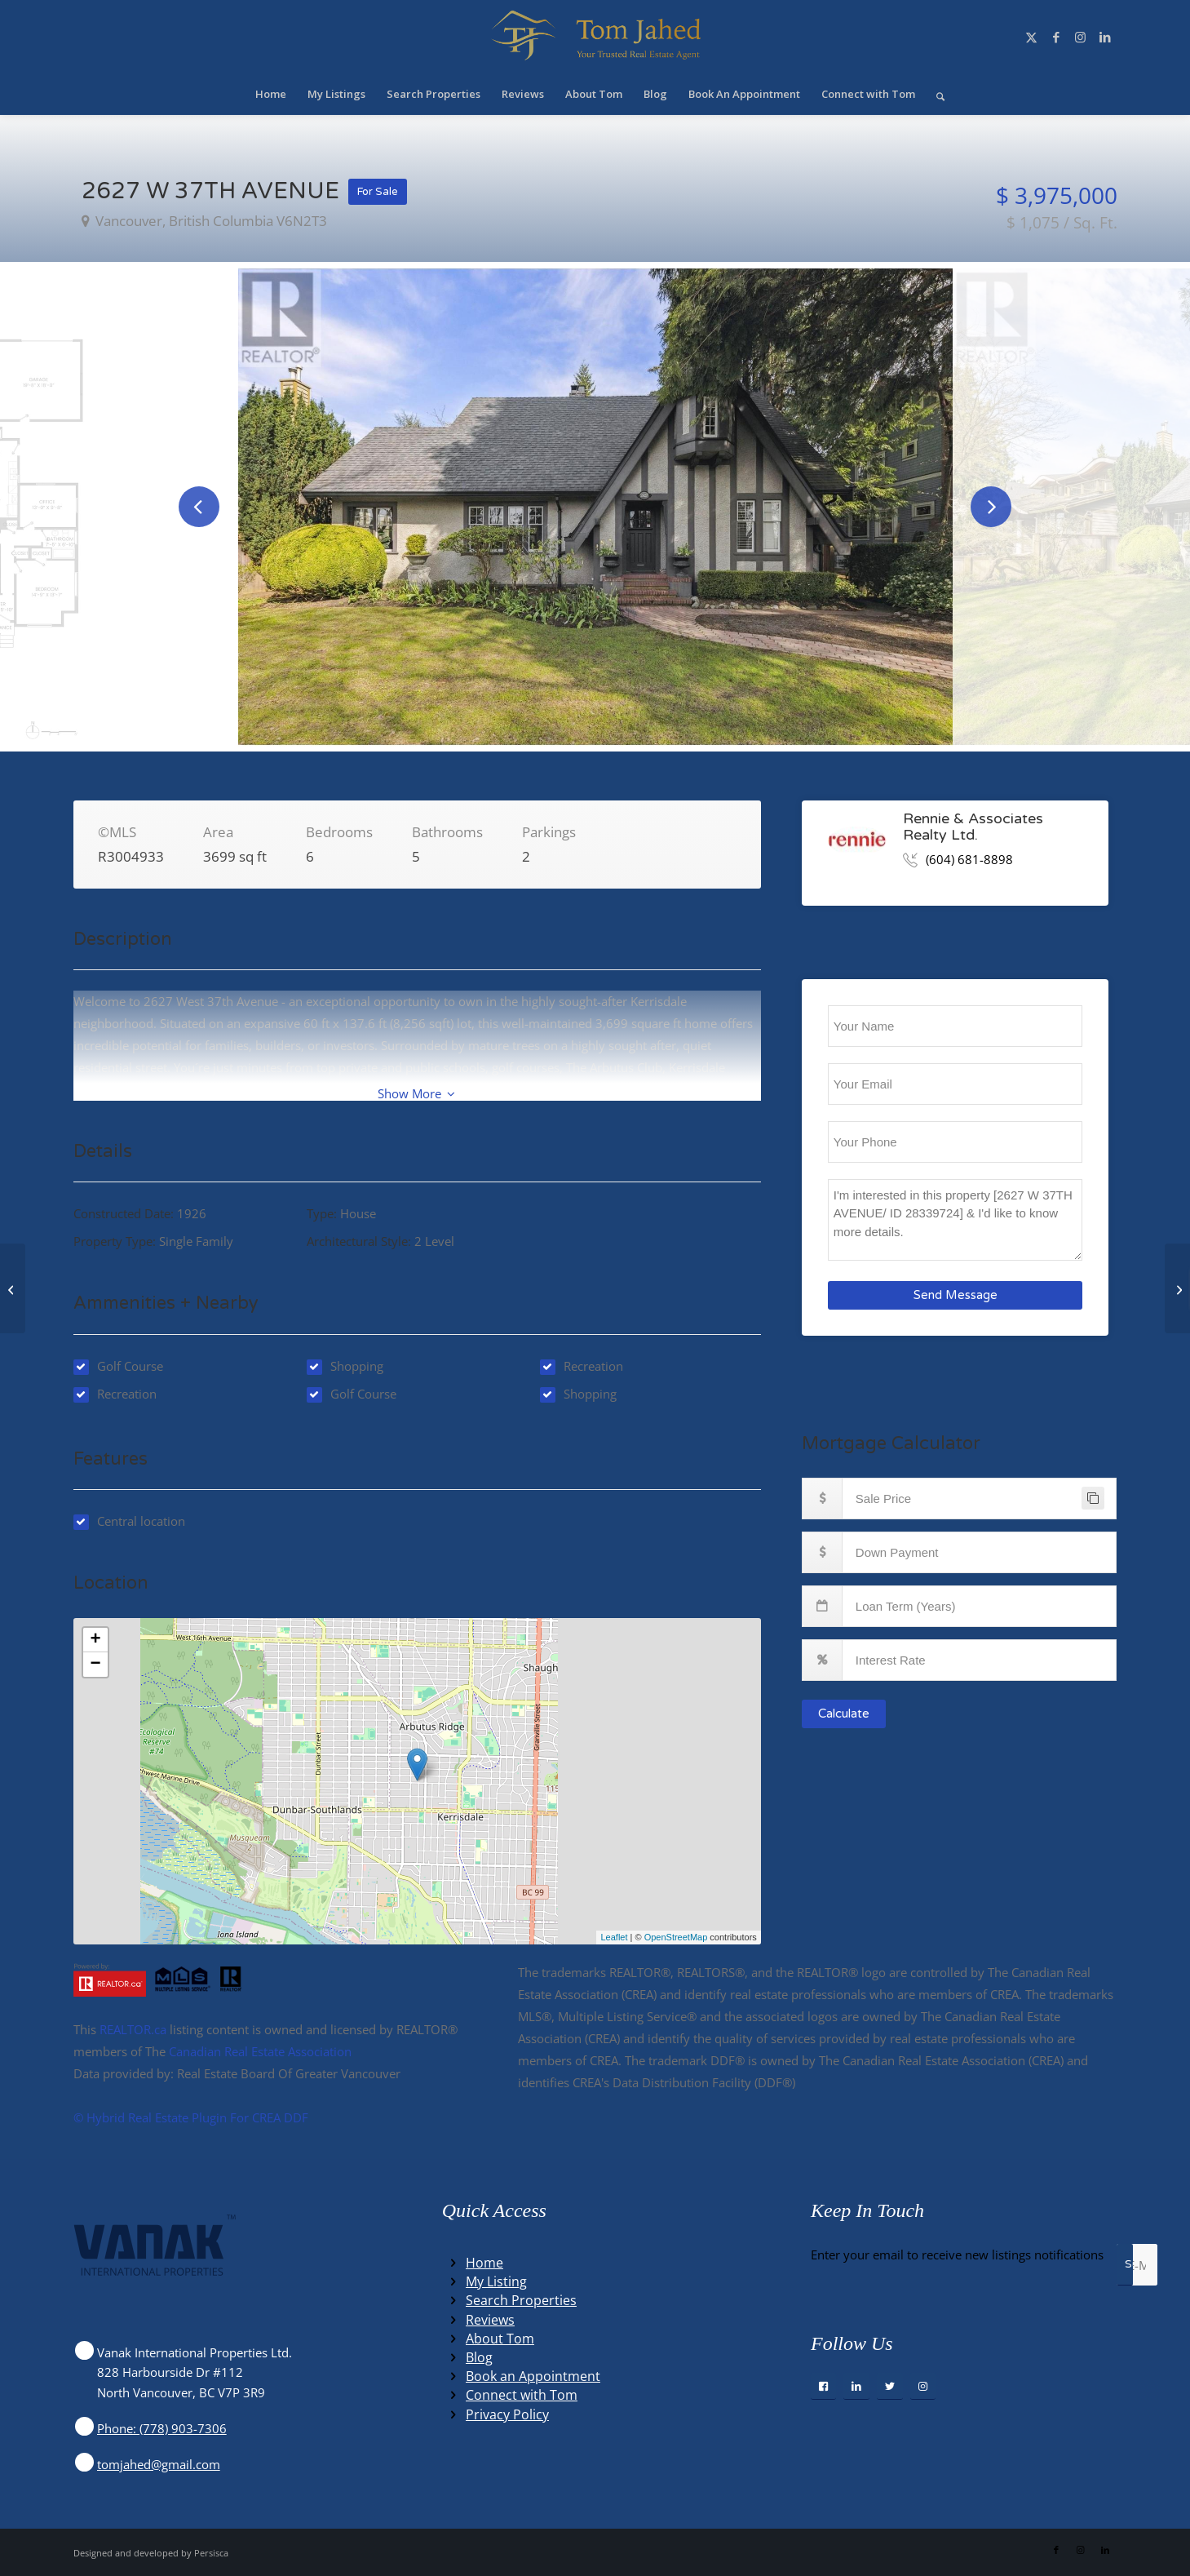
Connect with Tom (521, 2395)
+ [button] (95, 1640)
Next (991, 506)
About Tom (500, 2339)
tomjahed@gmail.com (158, 2464)
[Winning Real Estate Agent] (594, 37)
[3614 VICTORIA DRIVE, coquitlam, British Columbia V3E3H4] (12, 1288)
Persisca (211, 2553)
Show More (416, 1093)
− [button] (95, 1664)
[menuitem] (271, 93)
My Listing (496, 2281)
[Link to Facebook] (1056, 36)
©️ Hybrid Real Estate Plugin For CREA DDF (190, 2117)
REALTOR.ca (133, 2029)
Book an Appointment (533, 2376)
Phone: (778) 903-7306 (162, 2428)
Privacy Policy (507, 2414)
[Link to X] (1032, 36)
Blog (479, 2357)
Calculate (843, 1713)
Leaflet (613, 1937)
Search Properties (521, 2300)
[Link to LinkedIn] (1105, 36)
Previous (199, 506)
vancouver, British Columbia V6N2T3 (209, 220)
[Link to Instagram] (1080, 36)
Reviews (490, 2320)
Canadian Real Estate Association (260, 2051)
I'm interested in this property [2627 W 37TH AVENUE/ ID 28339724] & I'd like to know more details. (955, 1220)
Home (484, 2263)
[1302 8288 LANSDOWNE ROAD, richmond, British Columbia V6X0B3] (1177, 1288)
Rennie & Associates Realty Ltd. (973, 826)
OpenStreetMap (676, 1937)
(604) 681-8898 (969, 859)
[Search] (935, 93)
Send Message (956, 1295)
